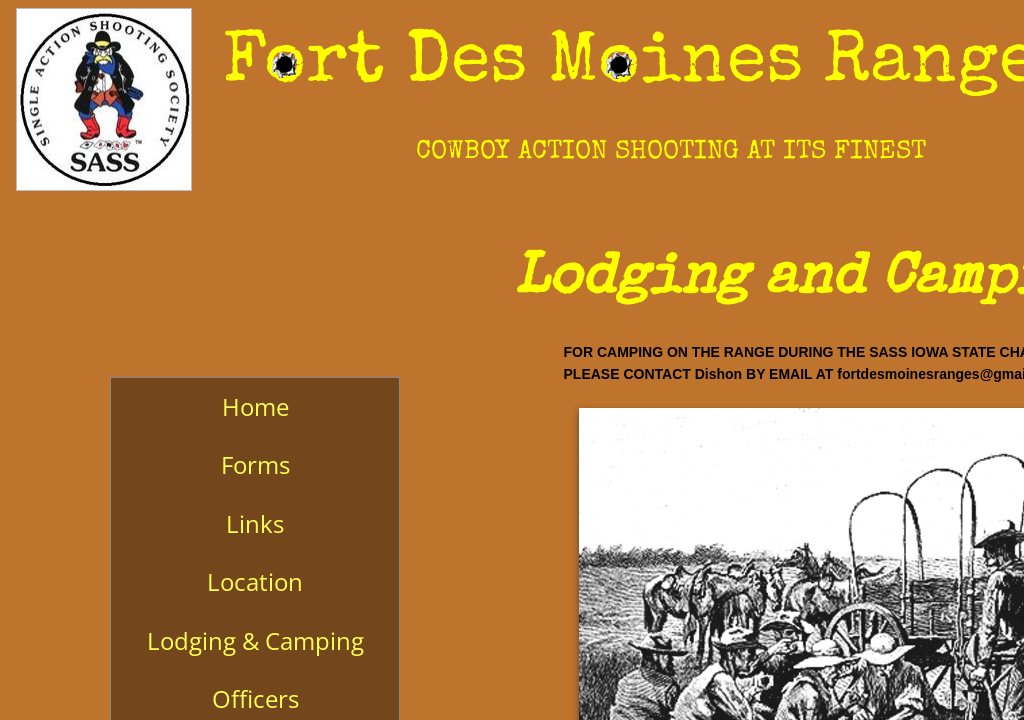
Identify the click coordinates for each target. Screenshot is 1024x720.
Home (255, 406)
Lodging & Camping (255, 640)
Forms (255, 464)
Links (255, 523)
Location (255, 581)
